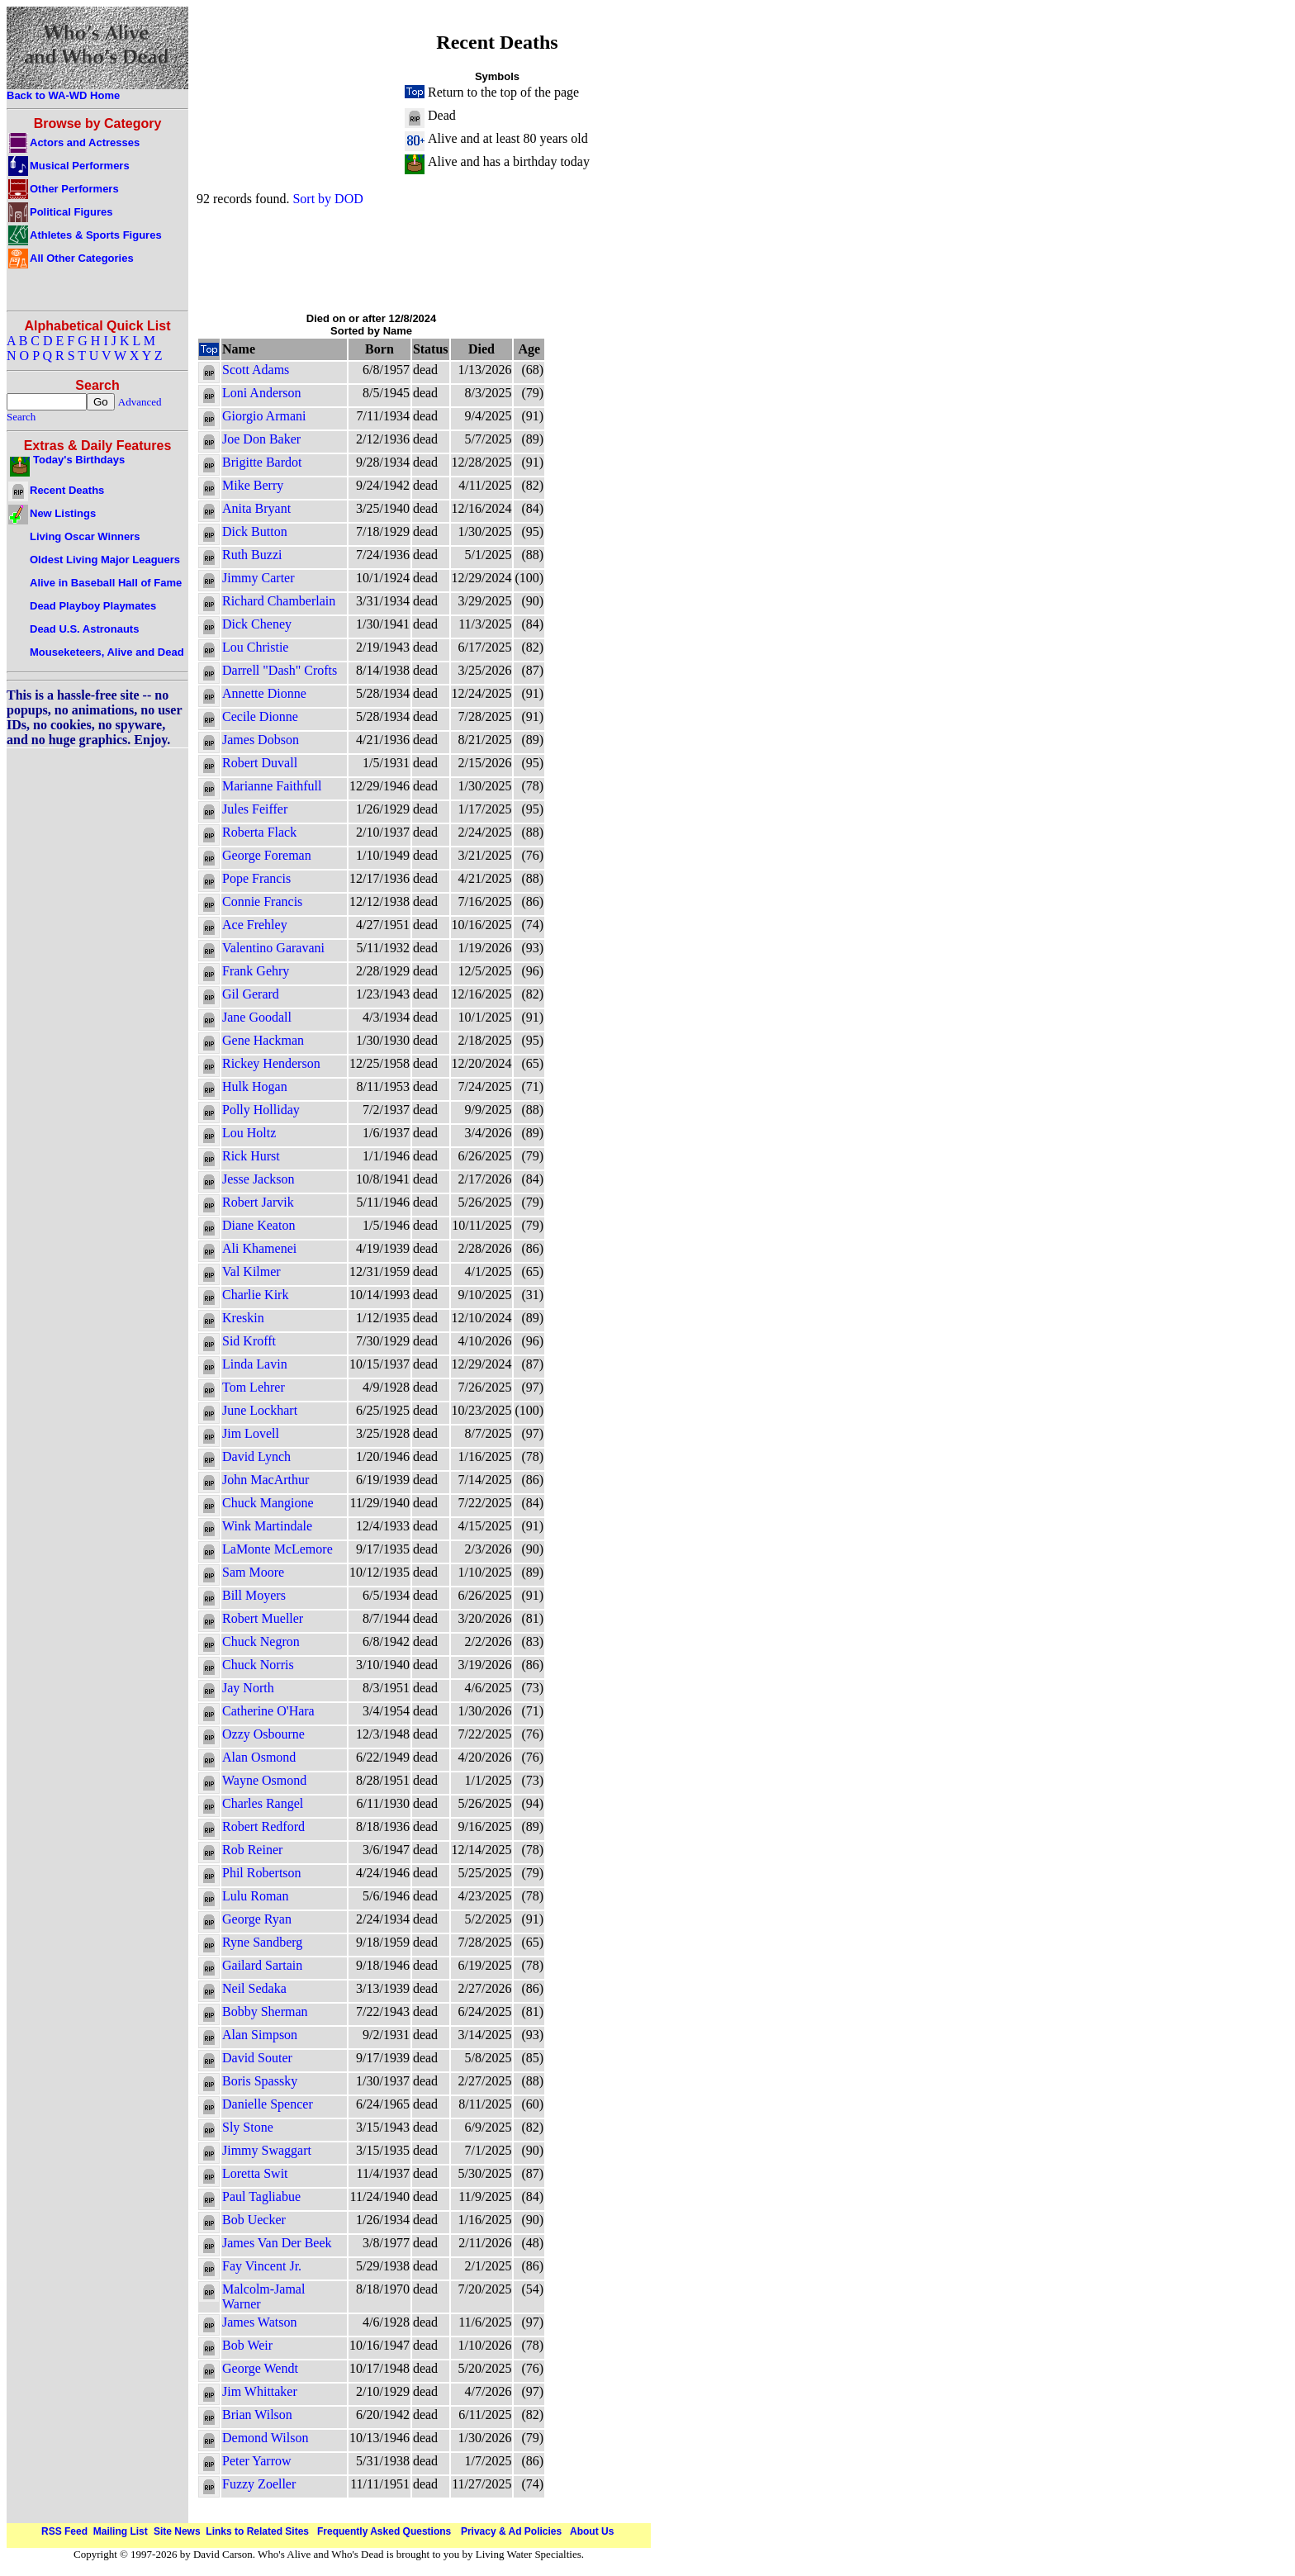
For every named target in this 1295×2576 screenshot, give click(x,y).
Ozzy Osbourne (263, 1734)
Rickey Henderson (271, 1063)
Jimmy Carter (258, 578)
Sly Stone (247, 2127)
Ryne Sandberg (262, 1942)
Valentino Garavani (273, 948)
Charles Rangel (262, 1803)
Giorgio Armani (264, 416)
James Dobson (260, 740)
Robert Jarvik (258, 1202)
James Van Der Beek (277, 2243)
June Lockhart (259, 1410)
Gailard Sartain (262, 1965)
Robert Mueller (262, 1618)
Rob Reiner (252, 1850)
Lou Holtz (249, 1133)
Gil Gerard (250, 994)
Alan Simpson (259, 2035)
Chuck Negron (261, 1641)
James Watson (259, 2322)
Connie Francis (262, 901)
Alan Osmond (259, 1757)
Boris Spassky (259, 2081)
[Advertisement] (497, 258)
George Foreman (266, 855)
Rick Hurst (251, 1156)
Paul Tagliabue (261, 2196)
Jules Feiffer (254, 809)
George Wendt (260, 2368)
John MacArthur (265, 1480)
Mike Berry (252, 485)
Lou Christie (255, 647)
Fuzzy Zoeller (259, 2484)
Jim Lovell (250, 1433)
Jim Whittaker (259, 2391)
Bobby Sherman (265, 2011)
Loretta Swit (255, 2173)
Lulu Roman (255, 1896)
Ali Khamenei (259, 1248)
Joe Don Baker (261, 439)
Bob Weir (247, 2345)
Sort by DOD (327, 199)
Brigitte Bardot (261, 462)
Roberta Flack (259, 832)
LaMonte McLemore (277, 1549)
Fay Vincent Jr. (261, 2266)
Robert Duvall (259, 763)
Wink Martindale (267, 1526)
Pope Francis (256, 878)
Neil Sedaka (254, 1988)
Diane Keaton (258, 1225)
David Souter (257, 2058)
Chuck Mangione (268, 1503)
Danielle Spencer (267, 2104)
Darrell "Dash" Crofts (279, 670)
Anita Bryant (256, 508)
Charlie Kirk (255, 1295)
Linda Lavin (254, 1364)
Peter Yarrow (257, 2461)
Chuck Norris (258, 1665)
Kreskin (243, 1318)
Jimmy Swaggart (266, 2150)
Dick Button (254, 531)
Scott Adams (255, 370)
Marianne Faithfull (271, 786)
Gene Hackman (263, 1040)
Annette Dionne (264, 693)
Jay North (248, 1688)
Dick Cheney (257, 624)
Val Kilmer (251, 1271)
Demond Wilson (265, 2438)
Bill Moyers (254, 1595)
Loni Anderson (261, 393)
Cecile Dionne (260, 716)
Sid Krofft (249, 1341)
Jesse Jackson (258, 1179)
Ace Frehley (254, 925)
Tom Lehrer (253, 1387)
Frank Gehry (255, 971)
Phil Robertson (261, 1873)
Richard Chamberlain (278, 601)
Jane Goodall (257, 1017)
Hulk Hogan (254, 1086)
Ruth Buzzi (252, 555)
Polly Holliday (261, 1110)
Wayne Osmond (264, 1780)
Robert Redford (263, 1826)
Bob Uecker (254, 2220)
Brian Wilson (257, 2415)
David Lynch (256, 1456)
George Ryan (257, 1919)
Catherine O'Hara (268, 1711)
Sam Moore (253, 1572)
